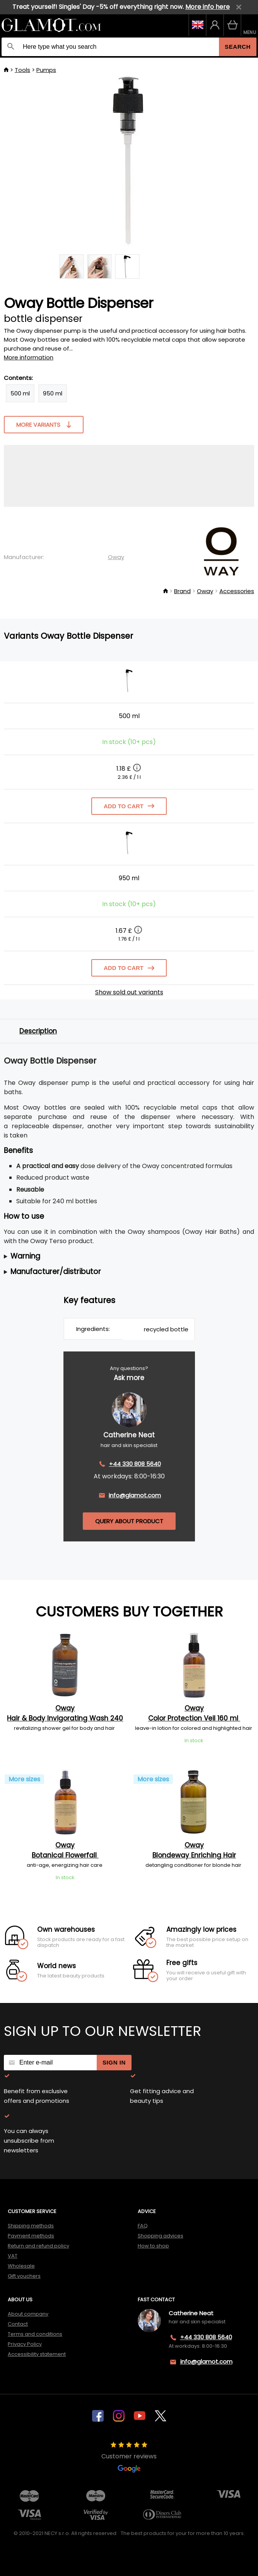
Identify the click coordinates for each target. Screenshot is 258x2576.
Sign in (114, 2062)
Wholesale (21, 2266)
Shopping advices (160, 2235)
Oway (116, 557)
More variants (43, 424)
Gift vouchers (24, 2276)
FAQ (143, 2225)
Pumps (46, 70)
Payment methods (31, 2235)
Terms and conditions (35, 2334)
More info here (207, 6)
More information (28, 357)
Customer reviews (129, 2457)
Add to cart (129, 806)
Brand (182, 591)
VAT (12, 2256)
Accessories (236, 591)
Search (238, 46)
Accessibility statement (37, 2354)
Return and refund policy (38, 2245)
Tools (22, 70)
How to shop (153, 2245)
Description (38, 1031)
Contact (18, 2324)
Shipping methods (31, 2225)
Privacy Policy (25, 2344)
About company (28, 2314)
